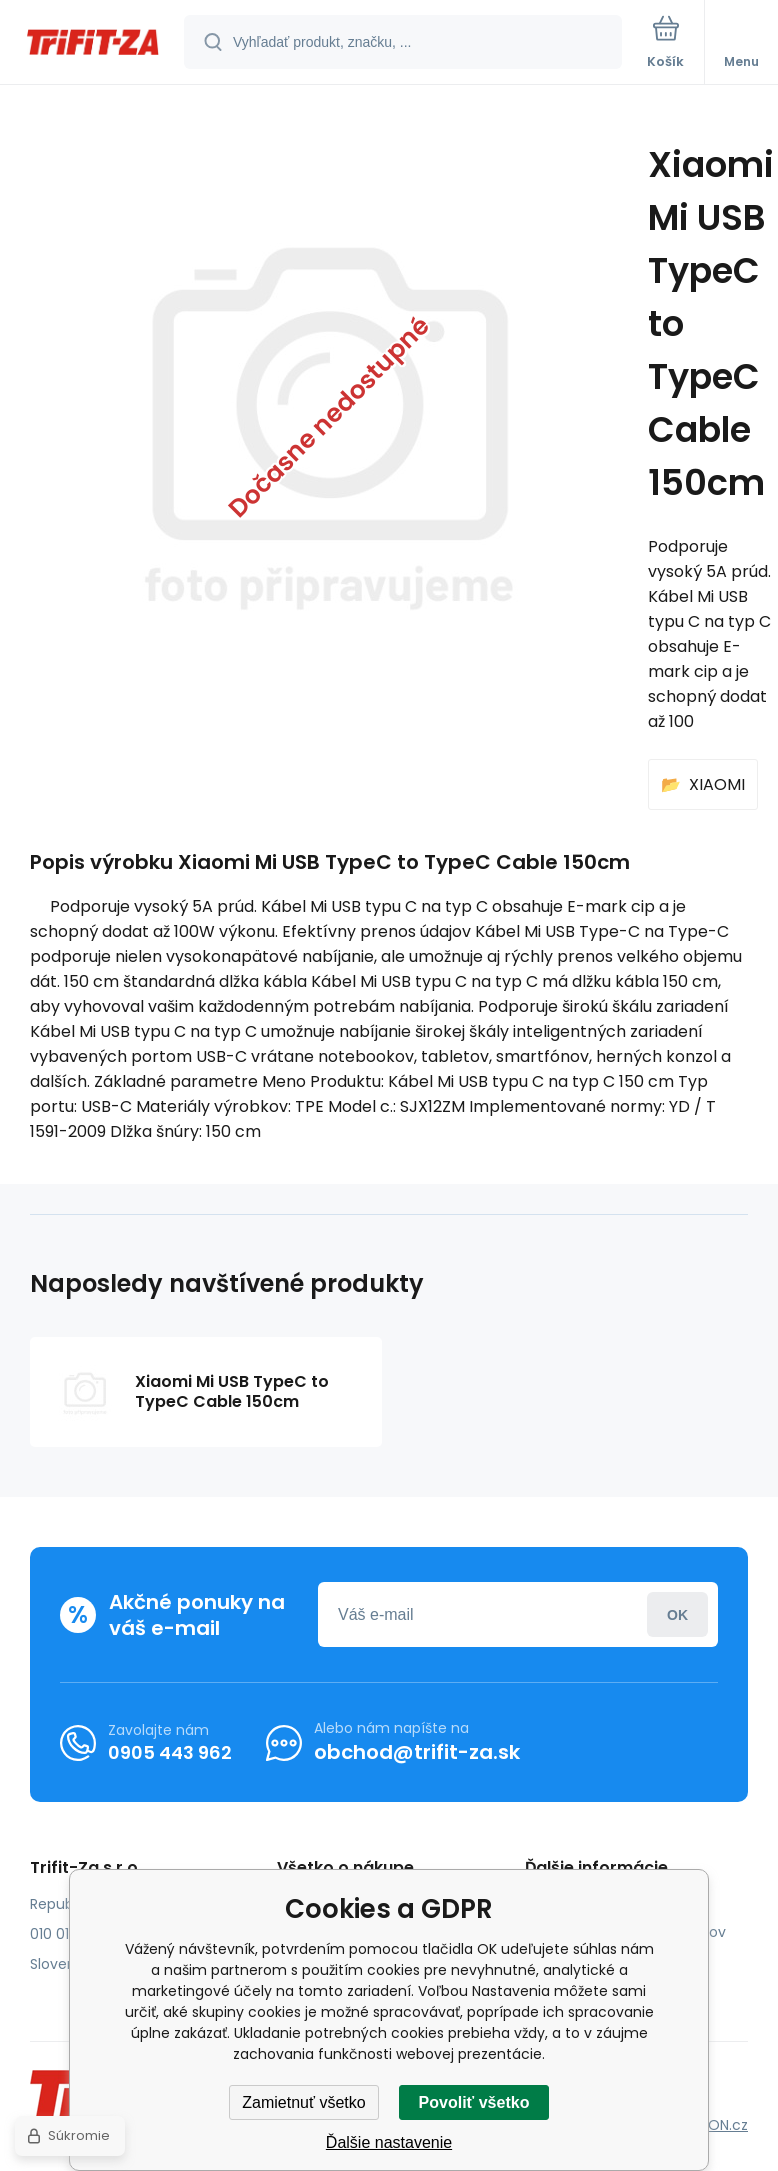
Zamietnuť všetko (303, 2102)
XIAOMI (717, 784)
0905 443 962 (170, 1751)
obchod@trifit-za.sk (417, 1752)
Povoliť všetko (474, 2102)
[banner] (93, 43)
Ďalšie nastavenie (389, 2142)
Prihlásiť (677, 1614)
